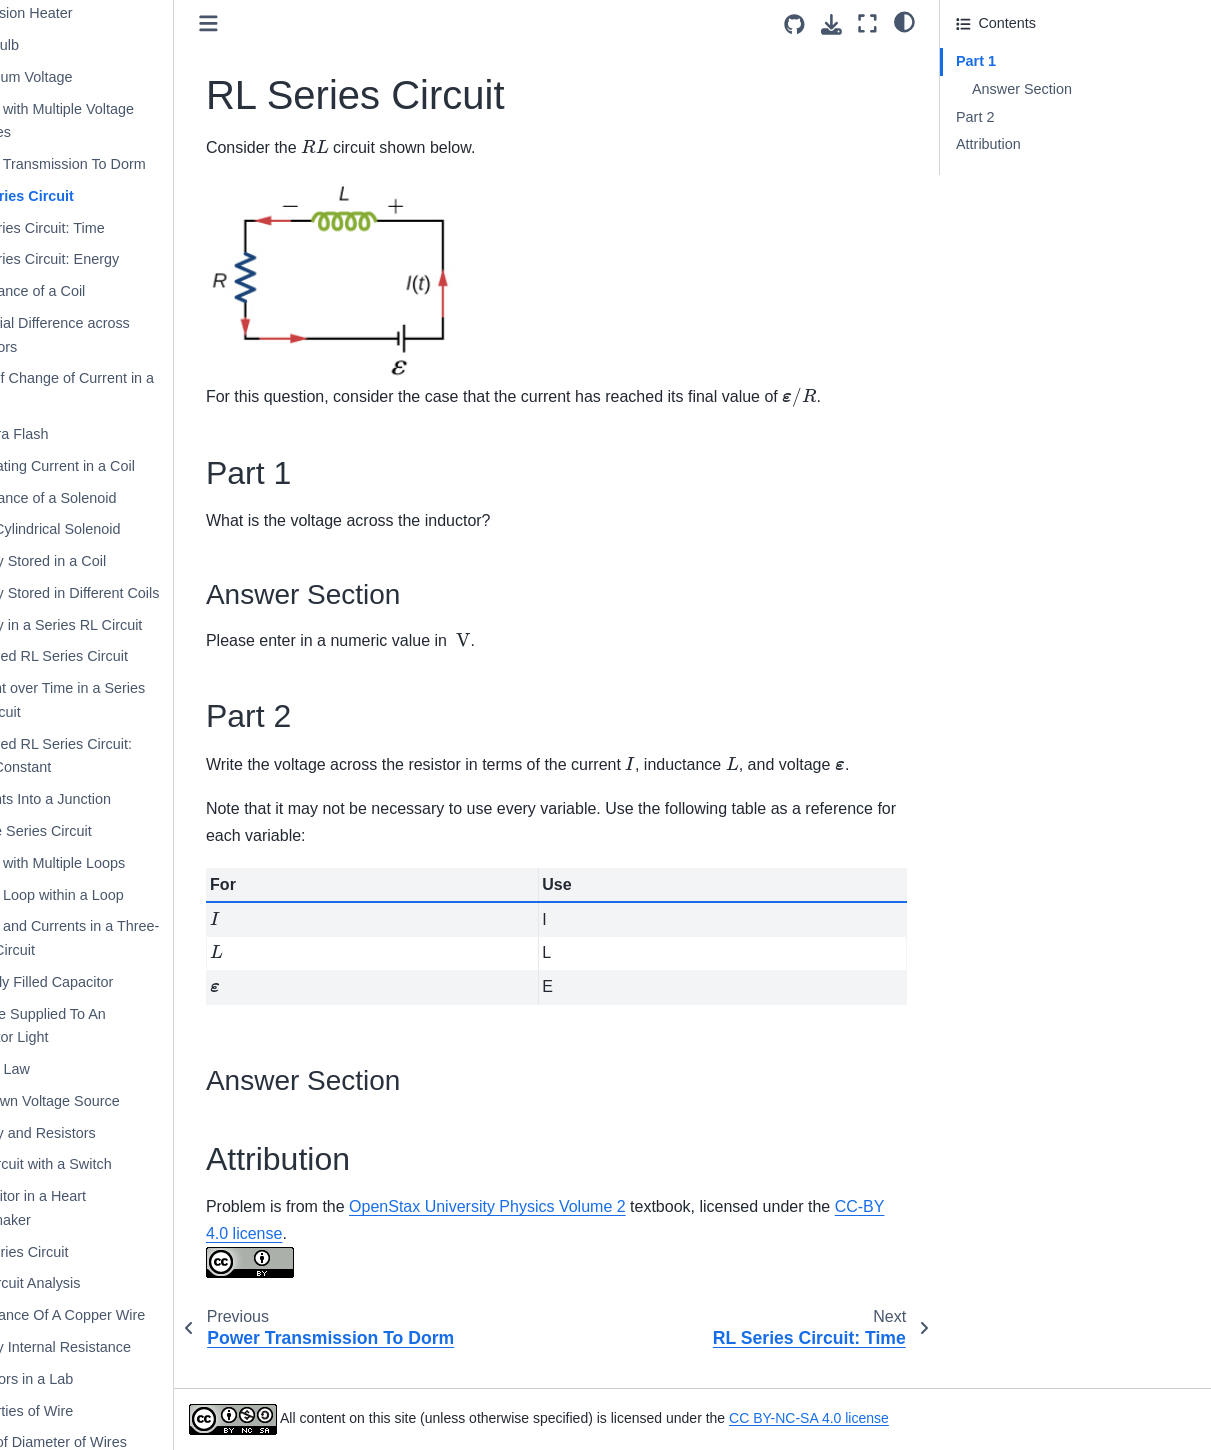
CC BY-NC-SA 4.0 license (877, 1418)
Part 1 (976, 61)
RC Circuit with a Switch (103, 1164)
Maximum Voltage (83, 77)
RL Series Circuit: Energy (106, 259)
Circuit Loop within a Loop (109, 895)
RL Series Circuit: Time (99, 228)
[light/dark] (904, 21)
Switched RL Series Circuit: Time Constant (113, 756)
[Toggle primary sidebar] (276, 23)
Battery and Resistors (95, 1133)
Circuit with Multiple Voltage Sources (114, 121)
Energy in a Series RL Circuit (118, 625)
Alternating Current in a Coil (114, 466)
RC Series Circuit (81, 1252)
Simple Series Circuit (93, 831)
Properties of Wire (83, 1411)
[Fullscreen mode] (867, 23)
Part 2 (975, 117)
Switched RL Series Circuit (111, 656)
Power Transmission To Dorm (120, 164)
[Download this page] (831, 24)
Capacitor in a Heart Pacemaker (90, 1208)
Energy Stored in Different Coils (126, 593)
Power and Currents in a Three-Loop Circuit (126, 938)
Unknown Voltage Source (107, 1101)
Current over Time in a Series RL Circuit (119, 700)
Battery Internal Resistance (112, 1347)
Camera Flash (71, 434)
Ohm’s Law (62, 1069)
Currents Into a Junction (102, 799)
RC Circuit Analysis (87, 1283)
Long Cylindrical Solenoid (107, 529)
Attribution (988, 144)
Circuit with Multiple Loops (109, 863)
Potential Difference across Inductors (112, 335)
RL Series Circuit (84, 196)
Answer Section (1022, 89)
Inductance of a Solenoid (105, 498)
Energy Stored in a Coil (100, 561)
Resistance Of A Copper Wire (119, 1315)
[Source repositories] (794, 24)
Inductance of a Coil (89, 291)
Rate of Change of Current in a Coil (124, 390)
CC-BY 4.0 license (339, 1259)
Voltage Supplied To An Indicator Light (100, 1026)
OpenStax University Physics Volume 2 (555, 1233)
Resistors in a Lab (83, 1379)
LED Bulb (56, 45)
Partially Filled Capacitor (103, 982)
